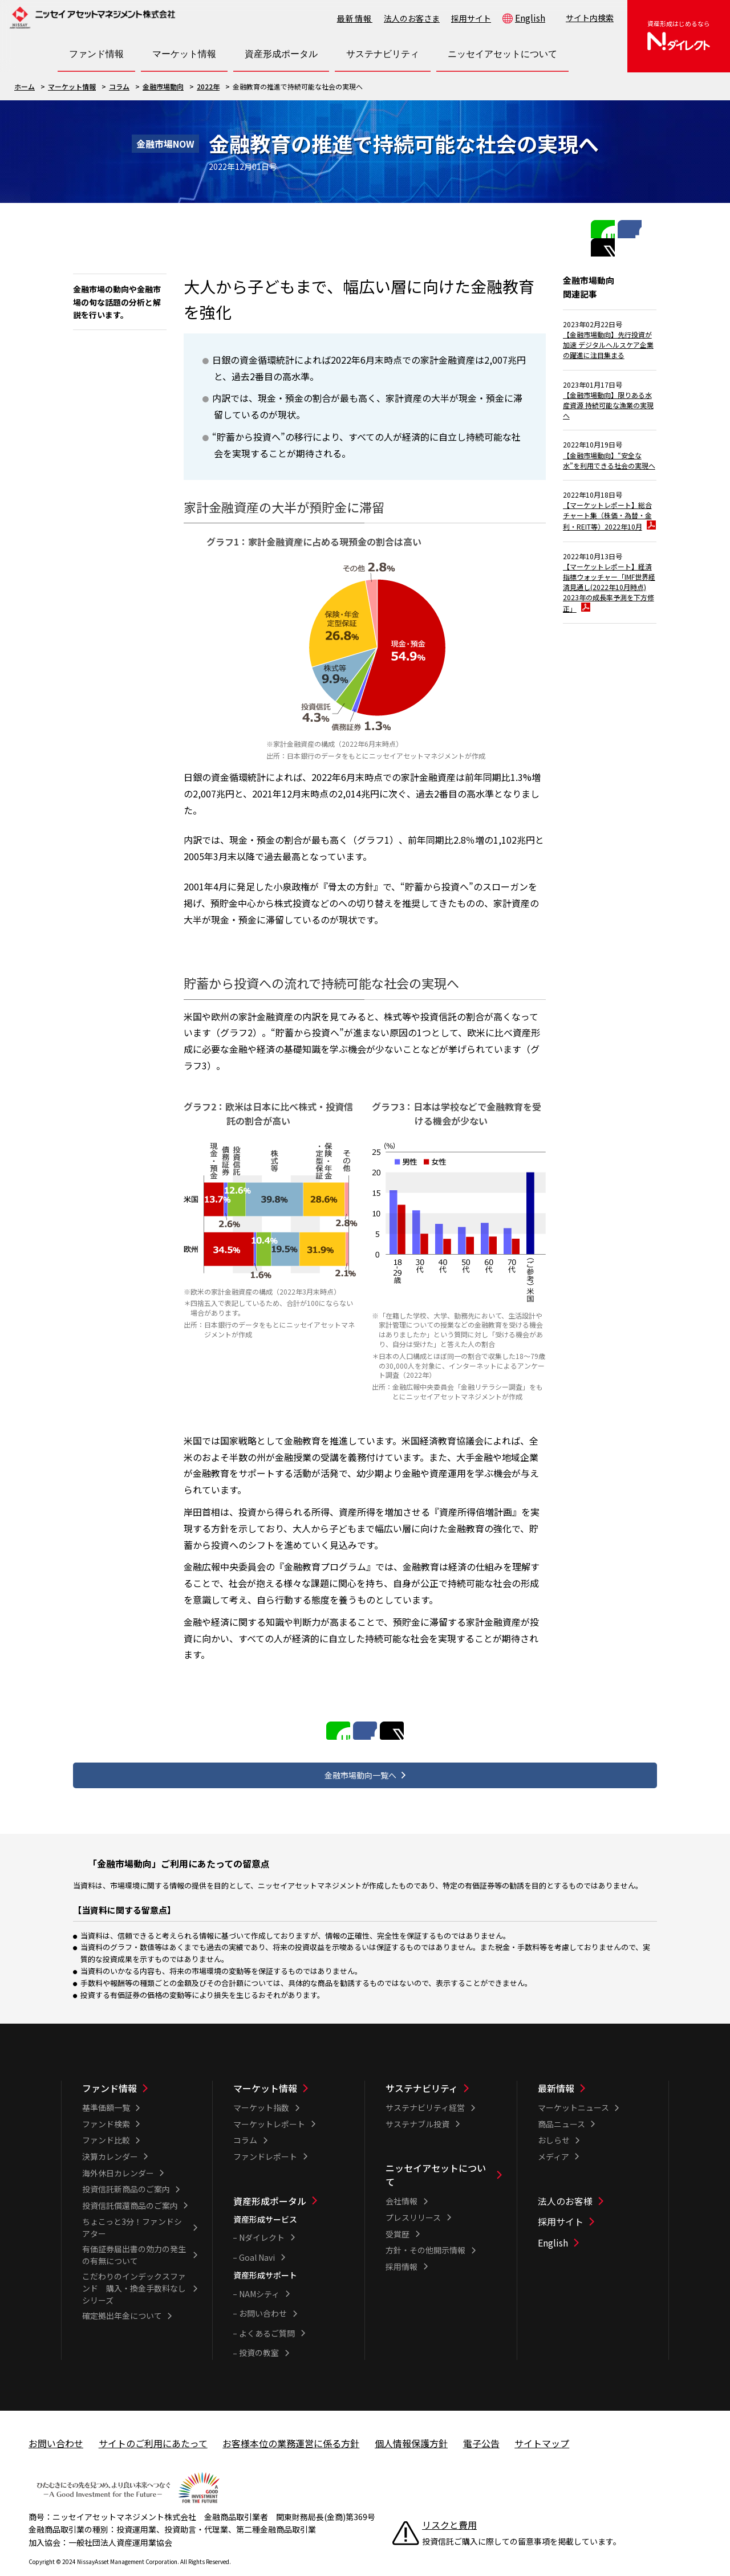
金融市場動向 (163, 86)
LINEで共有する (599, 228)
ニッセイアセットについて (436, 2158)
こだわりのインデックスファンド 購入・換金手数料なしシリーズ (134, 2272)
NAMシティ (259, 2277)
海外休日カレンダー (118, 2156)
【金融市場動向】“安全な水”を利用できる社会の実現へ (609, 474)
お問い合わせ (263, 2297)
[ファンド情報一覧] (140, 2072)
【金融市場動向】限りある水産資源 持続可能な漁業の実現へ (607, 407)
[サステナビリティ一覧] (444, 2072)
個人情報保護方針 (411, 2426)
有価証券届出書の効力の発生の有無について (134, 2239)
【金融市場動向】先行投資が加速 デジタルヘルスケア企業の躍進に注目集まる (607, 334)
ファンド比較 (106, 2124)
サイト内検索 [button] (590, 17)
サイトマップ (541, 2426)
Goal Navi (257, 2241)
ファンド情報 (109, 2072)
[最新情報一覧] (596, 2072)
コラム (119, 86)
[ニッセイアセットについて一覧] (444, 2158)
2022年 (208, 86)
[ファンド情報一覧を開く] (96, 54)
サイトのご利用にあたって (153, 2426)
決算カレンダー (110, 2140)
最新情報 (354, 18)
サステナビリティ (422, 2072)
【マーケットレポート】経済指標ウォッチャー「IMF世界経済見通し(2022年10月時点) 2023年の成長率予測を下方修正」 (609, 634)
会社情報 (401, 2185)
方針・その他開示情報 (425, 2234)
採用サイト (471, 18)
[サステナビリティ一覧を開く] (383, 54)
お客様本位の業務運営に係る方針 (290, 2426)
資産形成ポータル (269, 2184)
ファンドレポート (265, 2140)
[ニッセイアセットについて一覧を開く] (502, 54)
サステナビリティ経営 (425, 2091)
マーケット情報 (72, 86)
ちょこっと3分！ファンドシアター (132, 2211)
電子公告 (481, 2426)
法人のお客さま (412, 18)
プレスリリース (413, 2201)
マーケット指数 (261, 2091)
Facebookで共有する (618, 228)
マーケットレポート (269, 2107)
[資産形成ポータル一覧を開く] (281, 54)
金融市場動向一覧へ (360, 1756)
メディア (553, 2140)
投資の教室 (259, 2336)
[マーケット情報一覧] (291, 2072)
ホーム (24, 86)
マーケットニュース (573, 2091)
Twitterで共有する (638, 228)
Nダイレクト (262, 2221)
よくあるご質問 (267, 2316)
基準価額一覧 (106, 2091)
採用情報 (401, 2250)
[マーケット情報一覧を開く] (184, 54)
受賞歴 (397, 2217)
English (530, 18)
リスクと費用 (449, 2509)
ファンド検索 (106, 2107)
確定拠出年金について (122, 2299)
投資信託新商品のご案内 (126, 2173)
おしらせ (554, 2124)
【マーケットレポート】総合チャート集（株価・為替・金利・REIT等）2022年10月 (607, 548)
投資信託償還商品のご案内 (130, 2189)
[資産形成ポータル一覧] (291, 2184)
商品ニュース (561, 2107)
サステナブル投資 (417, 2107)
